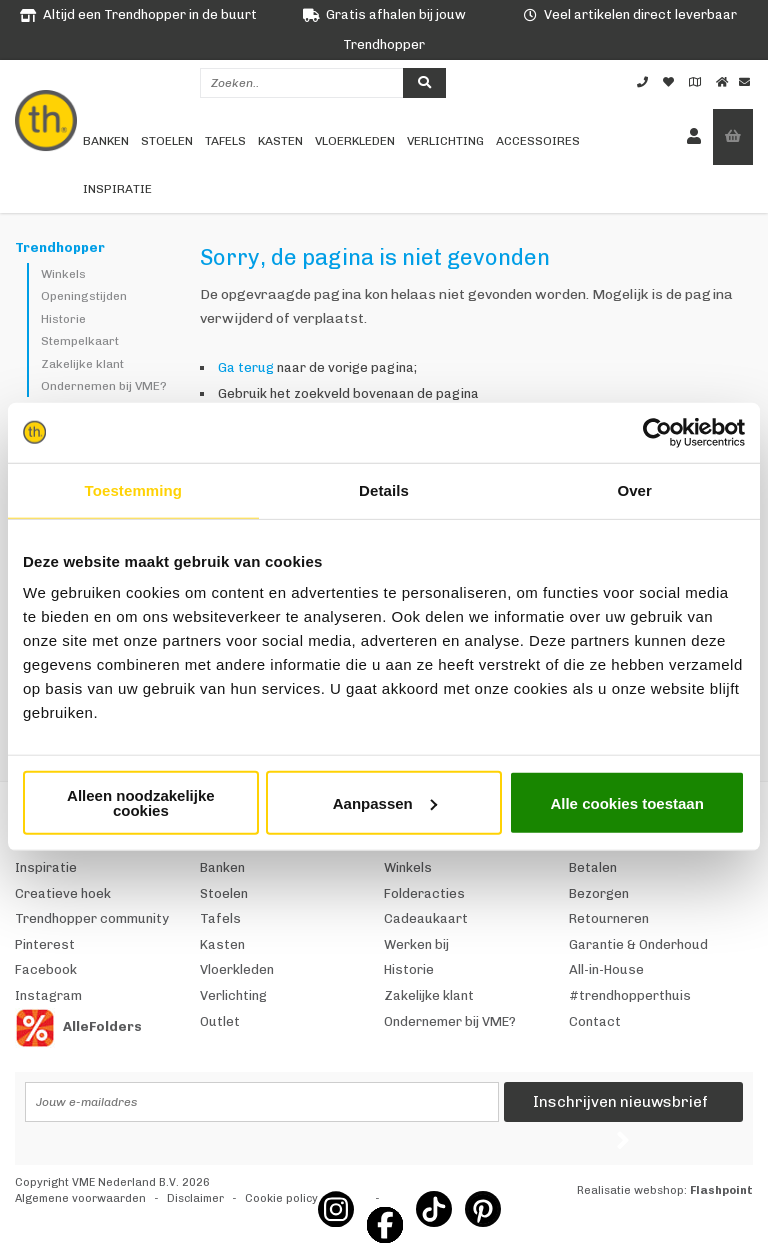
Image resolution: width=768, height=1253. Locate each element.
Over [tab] (634, 489)
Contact (595, 1021)
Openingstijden (84, 296)
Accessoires (538, 141)
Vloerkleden (355, 141)
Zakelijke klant (82, 364)
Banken (106, 141)
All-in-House (606, 969)
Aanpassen (385, 802)
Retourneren (609, 918)
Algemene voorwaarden (80, 1198)
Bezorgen (599, 893)
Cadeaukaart (426, 918)
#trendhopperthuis (630, 995)
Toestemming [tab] (134, 489)
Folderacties (424, 893)
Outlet (220, 1021)
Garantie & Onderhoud (638, 944)
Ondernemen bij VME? (104, 386)
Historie (63, 319)
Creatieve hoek (63, 893)
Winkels (63, 274)
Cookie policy (281, 1198)
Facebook (46, 969)
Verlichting (445, 141)
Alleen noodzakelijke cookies (141, 803)
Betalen (593, 867)
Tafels (225, 141)
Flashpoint (721, 1190)
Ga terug (246, 367)
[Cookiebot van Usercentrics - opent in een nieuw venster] (657, 432)
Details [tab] (384, 489)
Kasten (280, 141)
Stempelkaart (80, 341)
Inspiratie (117, 189)
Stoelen (167, 141)
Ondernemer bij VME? (450, 1021)
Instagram (48, 995)
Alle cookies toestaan (626, 802)
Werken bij (416, 944)
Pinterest (45, 944)
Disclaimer (195, 1198)
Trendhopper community (92, 918)
